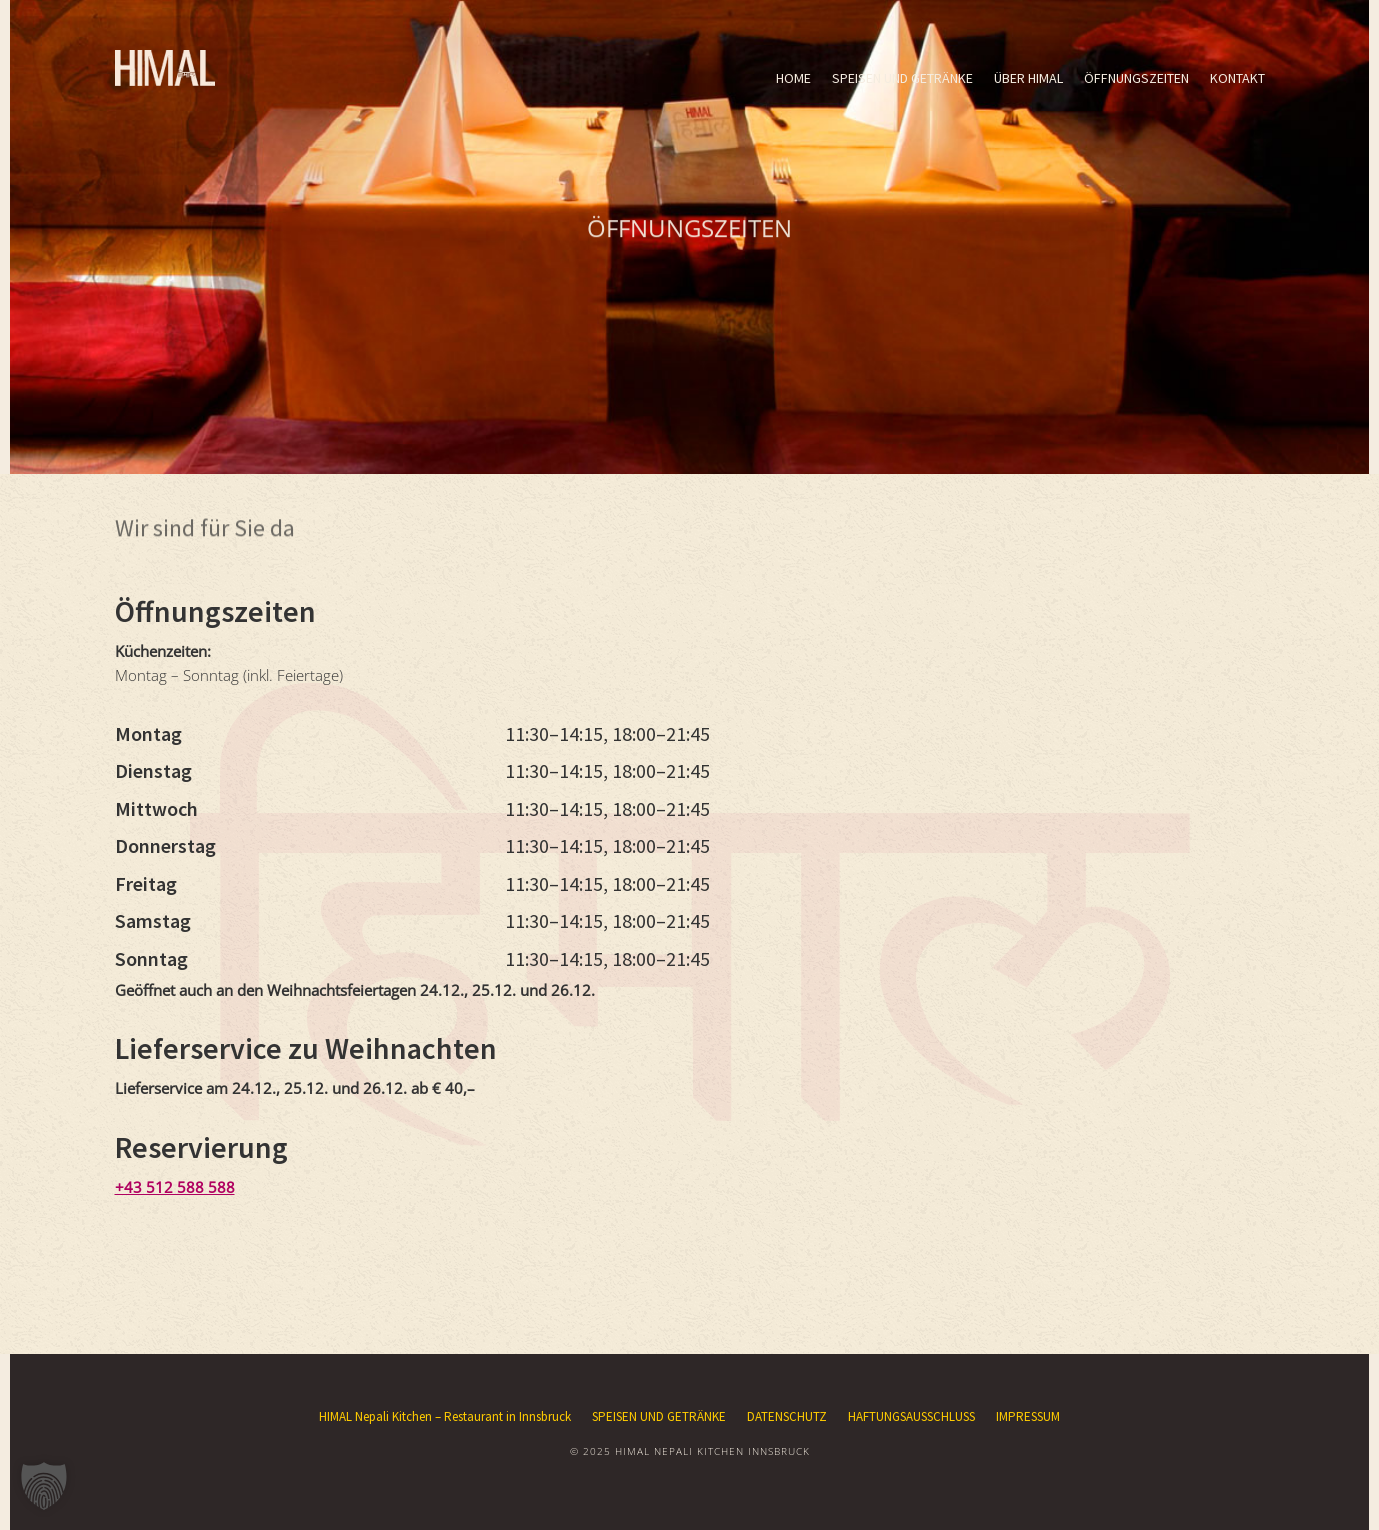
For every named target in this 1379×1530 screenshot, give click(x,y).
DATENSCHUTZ (787, 1416)
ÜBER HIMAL (1028, 78)
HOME (793, 78)
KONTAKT (1237, 78)
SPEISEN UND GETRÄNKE (902, 78)
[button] (44, 1486)
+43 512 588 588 (175, 1187)
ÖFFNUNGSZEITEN (1136, 78)
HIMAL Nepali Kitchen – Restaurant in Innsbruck (445, 1416)
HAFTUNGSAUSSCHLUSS (911, 1416)
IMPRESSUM (1028, 1416)
